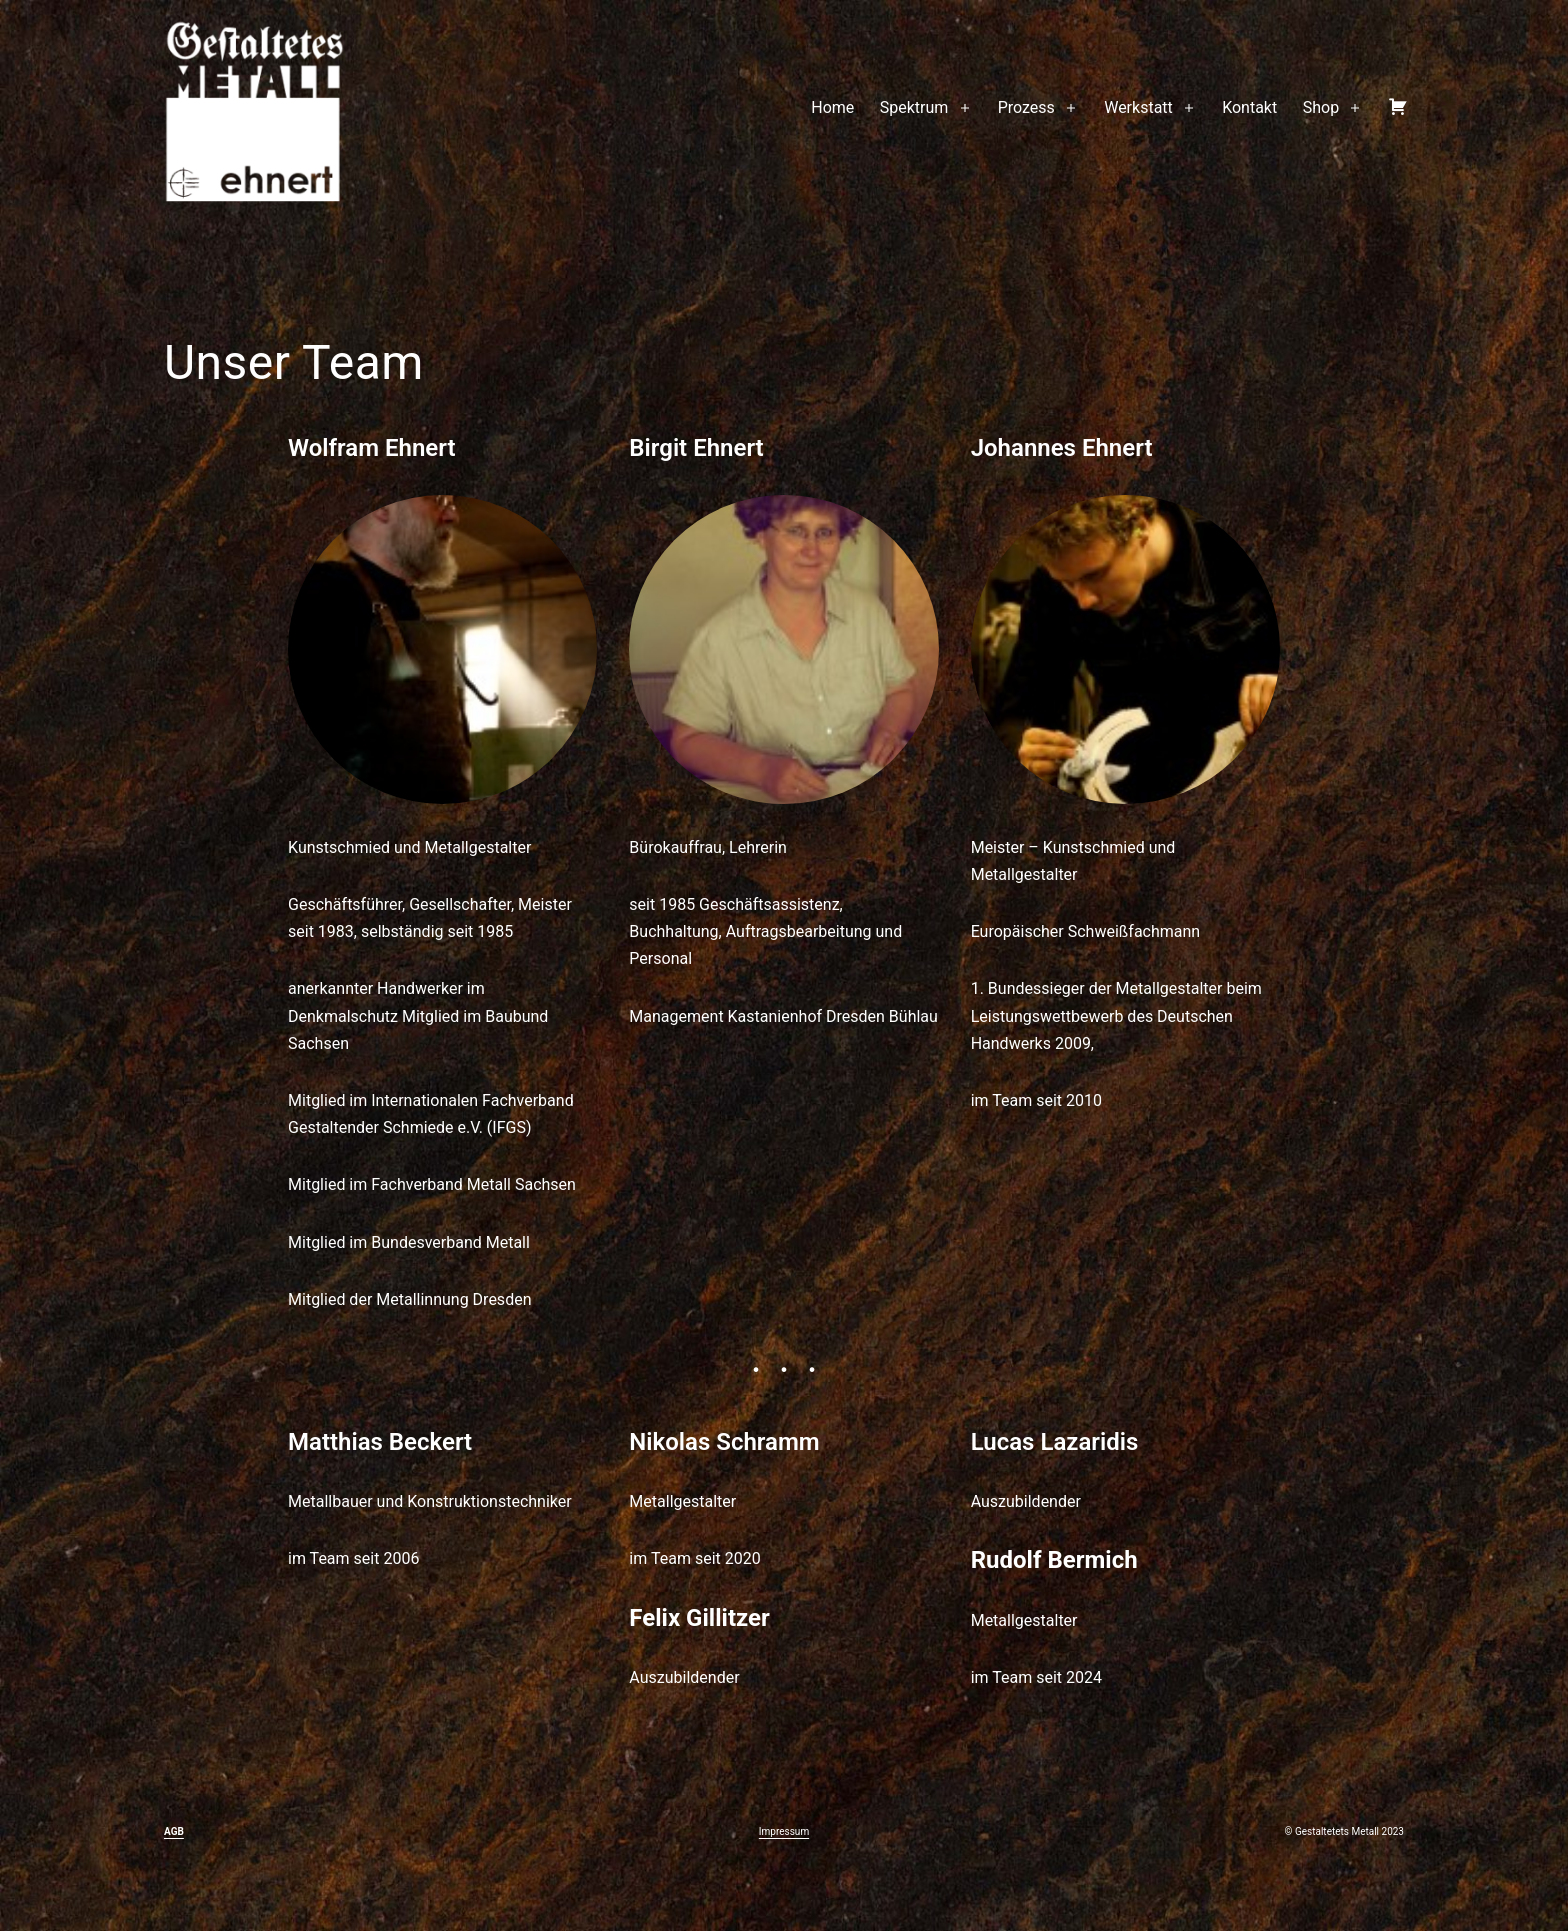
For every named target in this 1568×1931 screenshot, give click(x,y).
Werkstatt (1138, 107)
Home (832, 107)
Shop (1321, 107)
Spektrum (914, 107)
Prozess (1026, 107)
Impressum (784, 1831)
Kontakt (1249, 107)
